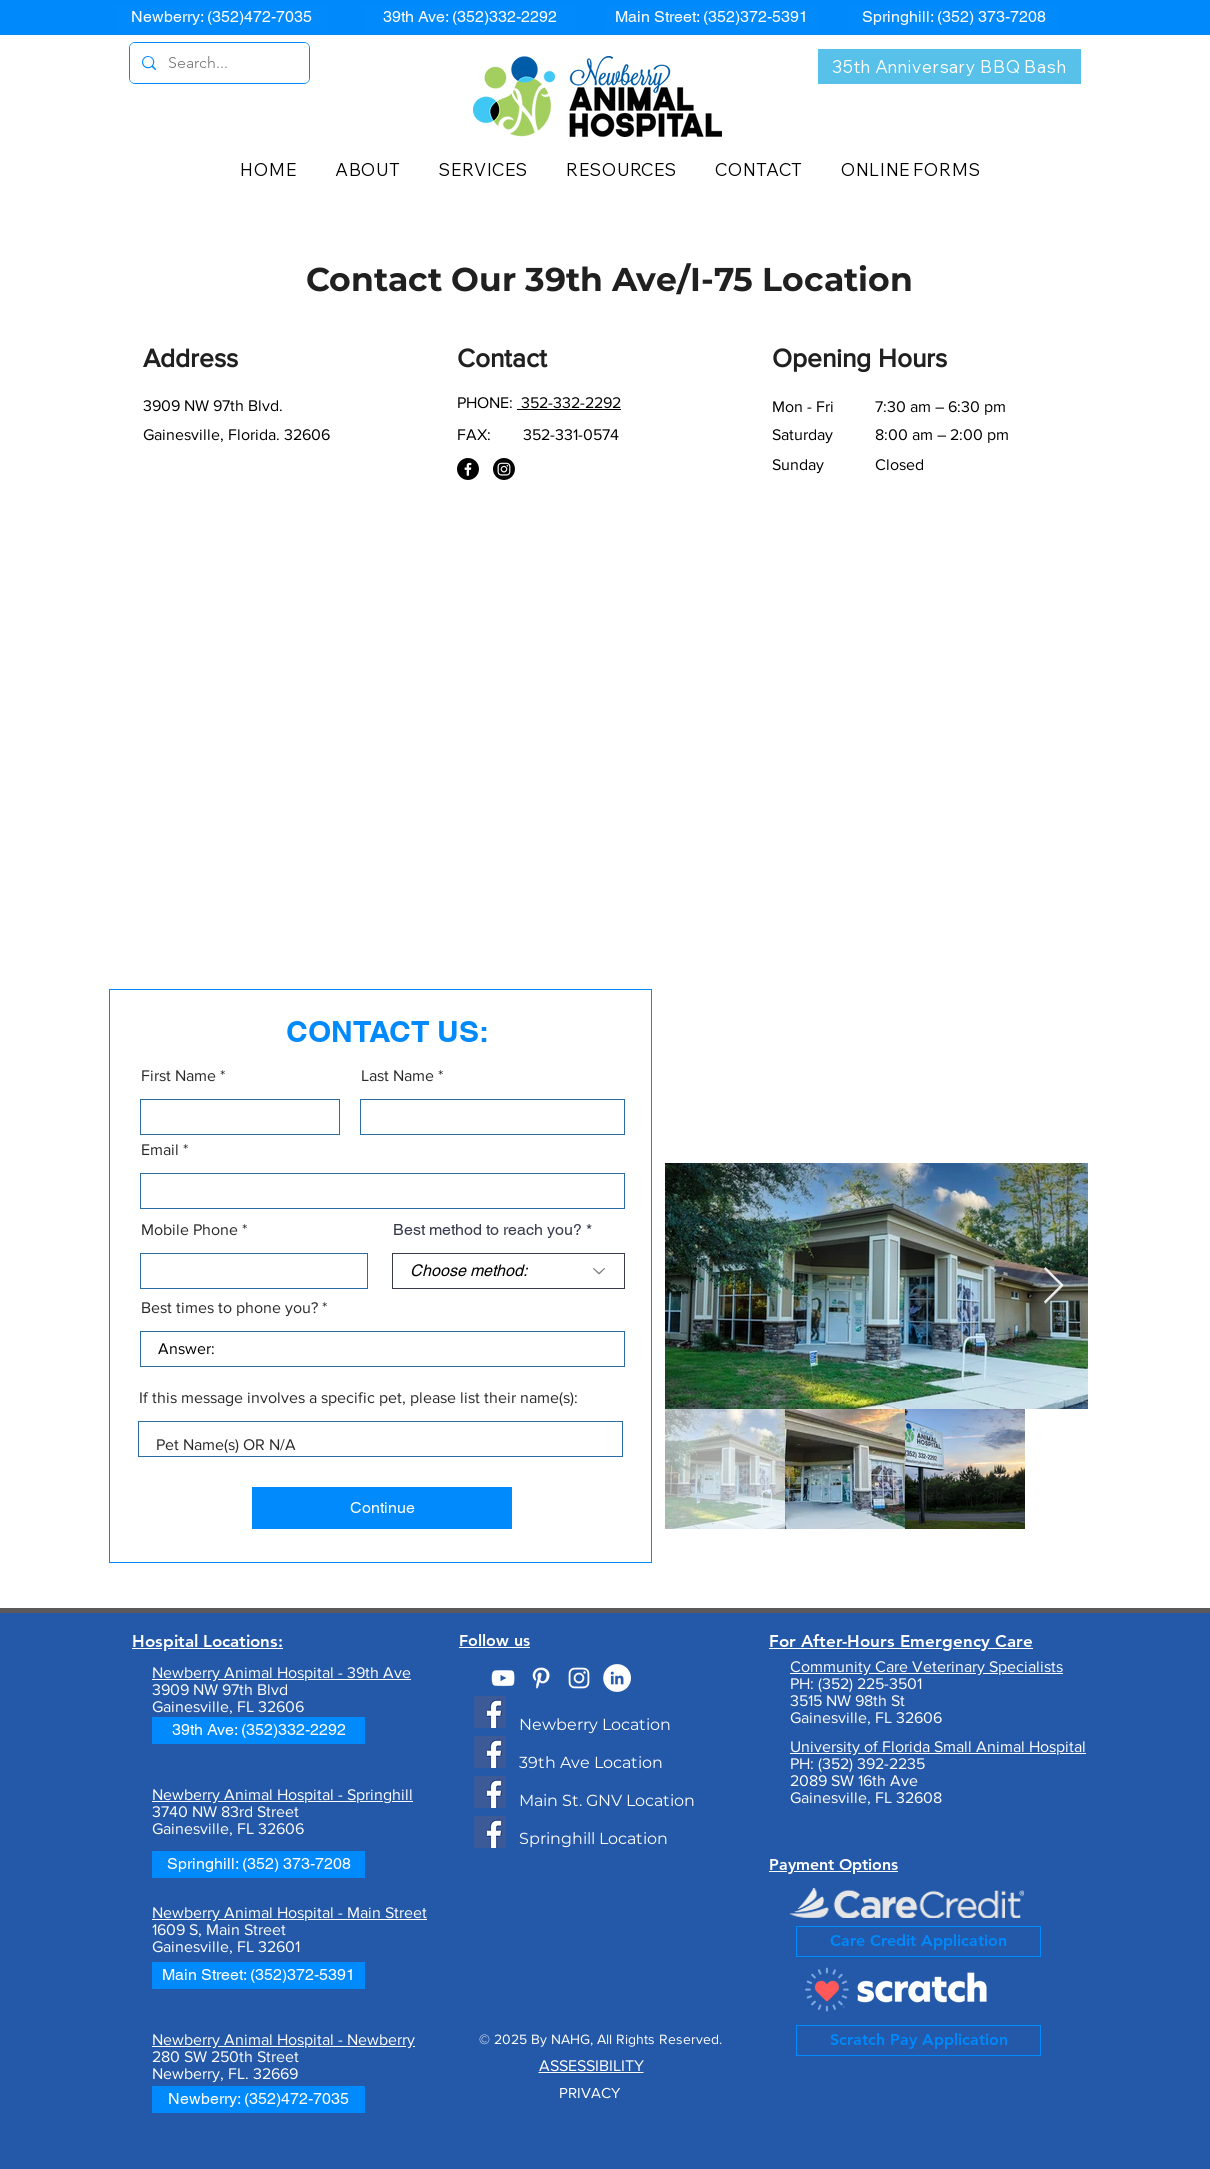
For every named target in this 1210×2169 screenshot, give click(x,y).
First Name (178, 1076)
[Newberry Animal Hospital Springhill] (490, 1832)
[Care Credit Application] (918, 1941)
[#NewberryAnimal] (579, 1678)
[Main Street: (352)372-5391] (711, 17)
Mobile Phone (189, 1230)
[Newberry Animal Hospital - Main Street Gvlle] (490, 1792)
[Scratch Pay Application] (918, 2040)
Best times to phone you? (229, 1308)
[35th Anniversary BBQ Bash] (949, 66)
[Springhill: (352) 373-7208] (953, 17)
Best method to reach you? (487, 1230)
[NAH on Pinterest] (541, 1678)
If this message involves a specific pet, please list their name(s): (358, 1398)
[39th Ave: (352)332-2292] (469, 17)
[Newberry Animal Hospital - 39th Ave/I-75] (490, 1752)
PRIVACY (591, 2092)
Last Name (397, 1076)
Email (160, 1150)
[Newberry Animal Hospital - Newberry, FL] (490, 1712)
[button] (377, 169)
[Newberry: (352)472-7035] (221, 17)
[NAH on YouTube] (503, 1678)
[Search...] (217, 63)
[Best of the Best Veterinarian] (617, 1678)
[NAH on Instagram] (504, 469)
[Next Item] (1053, 1286)
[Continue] (382, 1508)
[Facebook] (468, 469)
